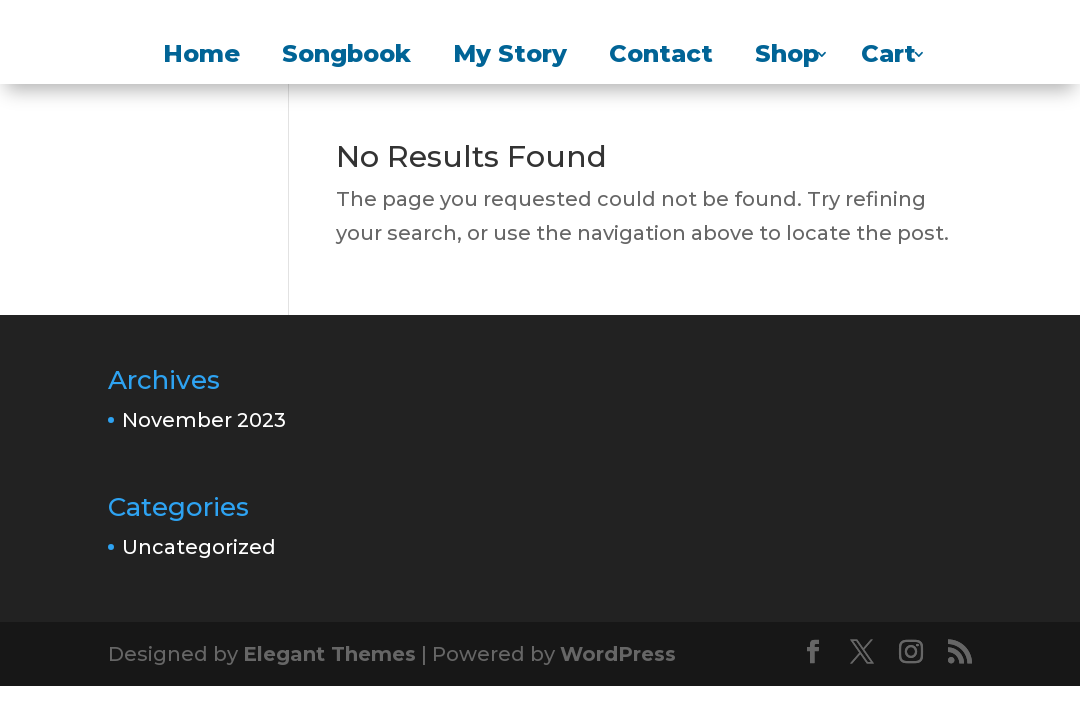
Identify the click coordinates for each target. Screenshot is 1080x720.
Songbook (346, 57)
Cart (888, 57)
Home (201, 57)
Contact (661, 57)
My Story (510, 57)
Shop (787, 57)
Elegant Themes (329, 654)
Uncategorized (199, 547)
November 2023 (204, 420)
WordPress (618, 654)
